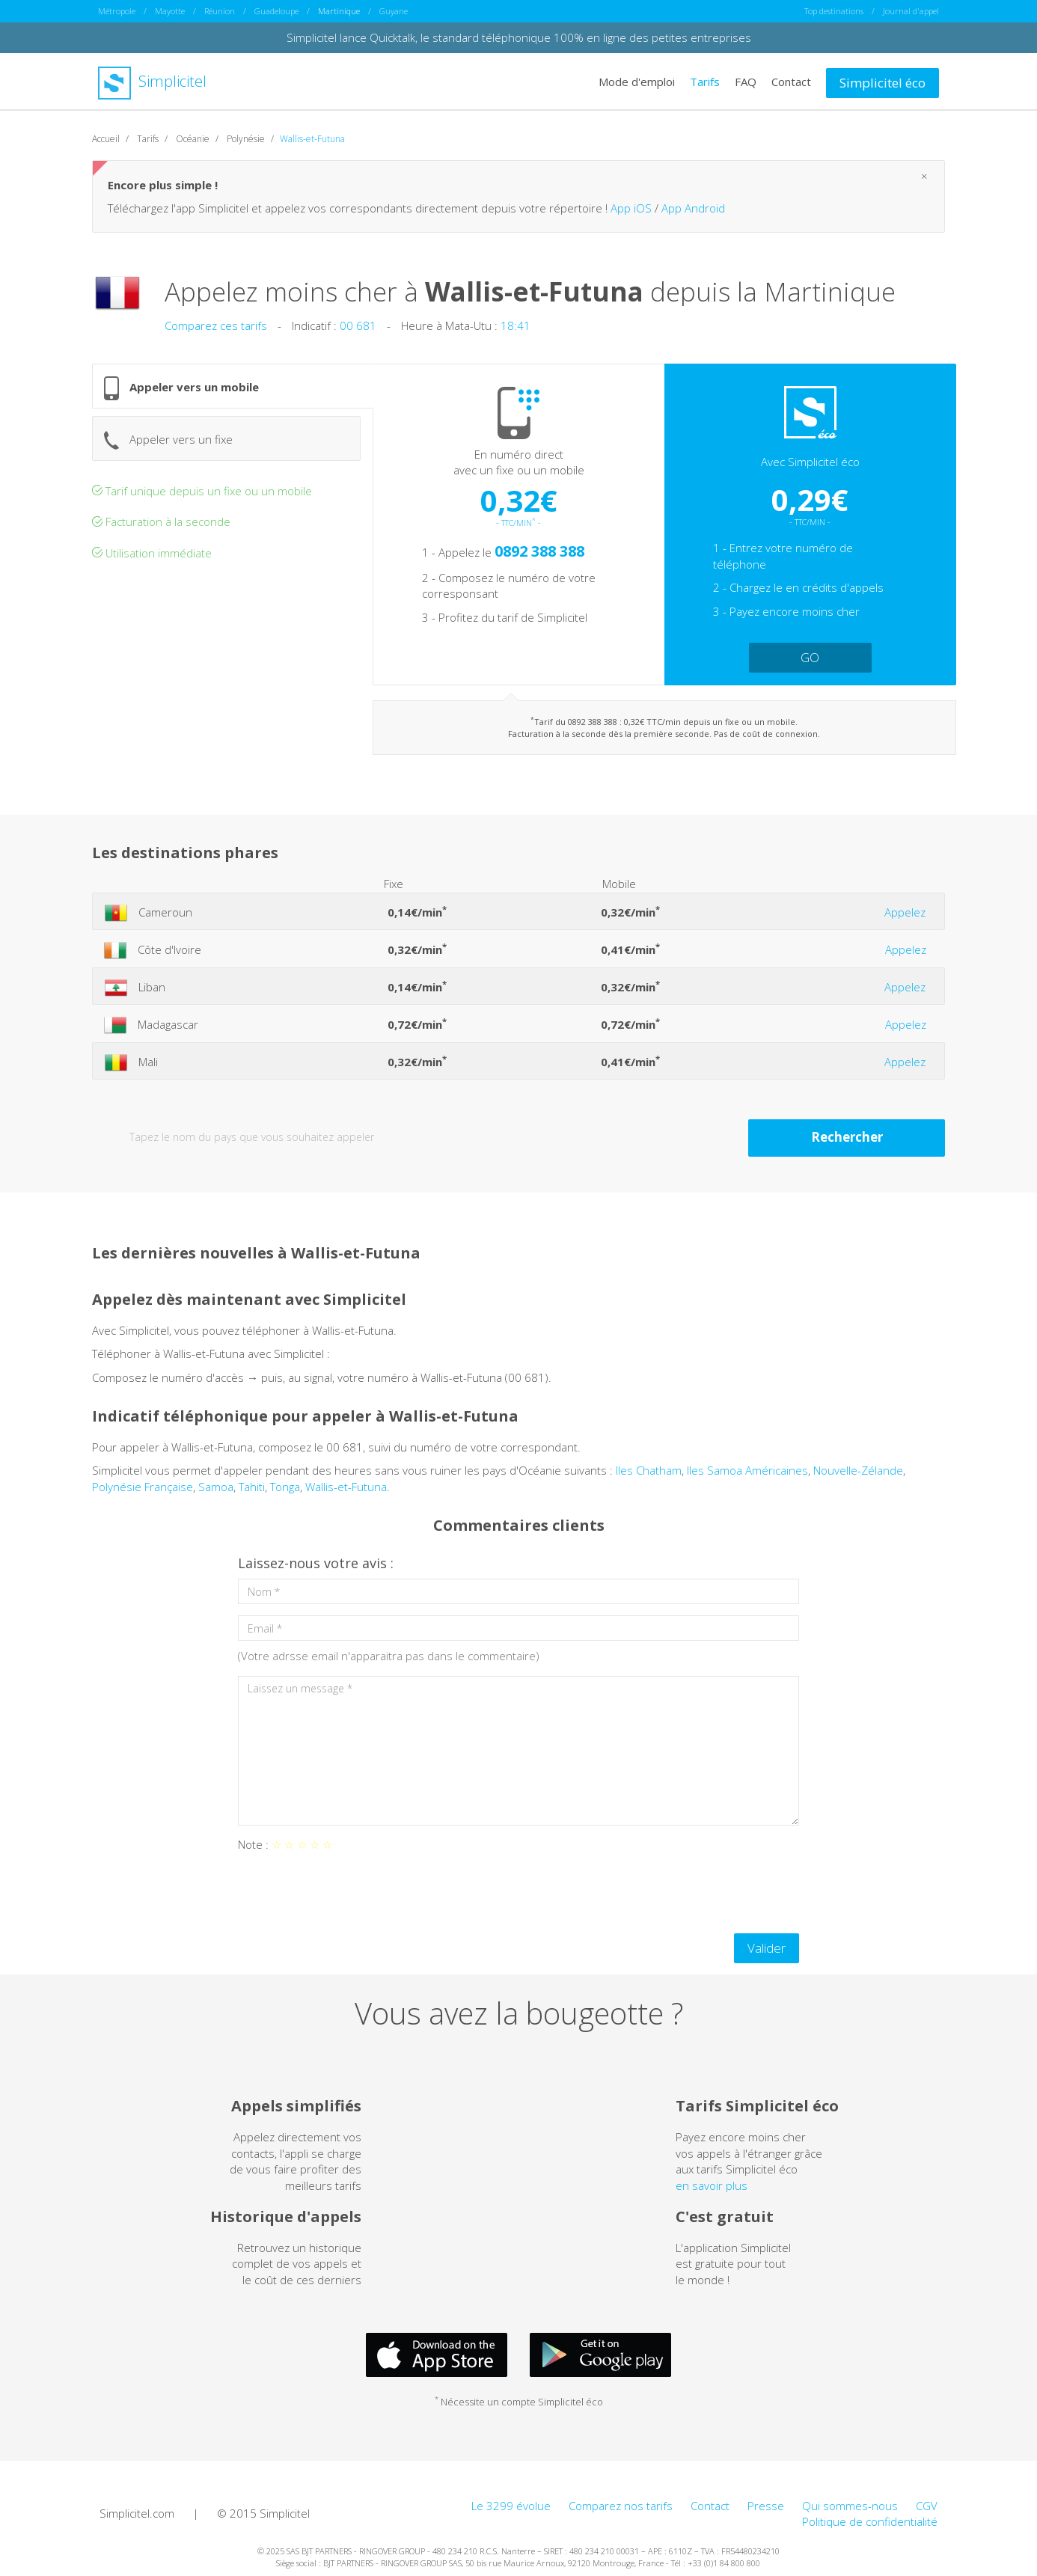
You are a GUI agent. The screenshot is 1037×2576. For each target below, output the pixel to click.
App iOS (631, 207)
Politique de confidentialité (869, 2521)
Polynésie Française (142, 1485)
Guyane (393, 10)
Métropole (116, 10)
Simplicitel (152, 81)
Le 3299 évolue (511, 2504)
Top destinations (833, 10)
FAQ (745, 80)
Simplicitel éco (882, 82)
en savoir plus (711, 2184)
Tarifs (705, 80)
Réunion (219, 10)
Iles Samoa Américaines (747, 1470)
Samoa (215, 1485)
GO (810, 657)
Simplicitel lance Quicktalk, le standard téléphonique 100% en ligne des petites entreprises (519, 37)
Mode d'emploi (637, 80)
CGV (926, 2504)
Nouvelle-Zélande (858, 1470)
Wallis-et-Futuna (346, 1485)
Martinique (339, 10)
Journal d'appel (911, 10)
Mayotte (170, 10)
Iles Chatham (649, 1470)
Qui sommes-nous (850, 2504)
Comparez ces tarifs (216, 324)
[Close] (924, 176)
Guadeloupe (276, 10)
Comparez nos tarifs (621, 2504)
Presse (765, 2504)
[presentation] (351, 1892)
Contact (791, 80)
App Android (693, 207)
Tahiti (252, 1485)
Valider (766, 1947)
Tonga (285, 1485)
